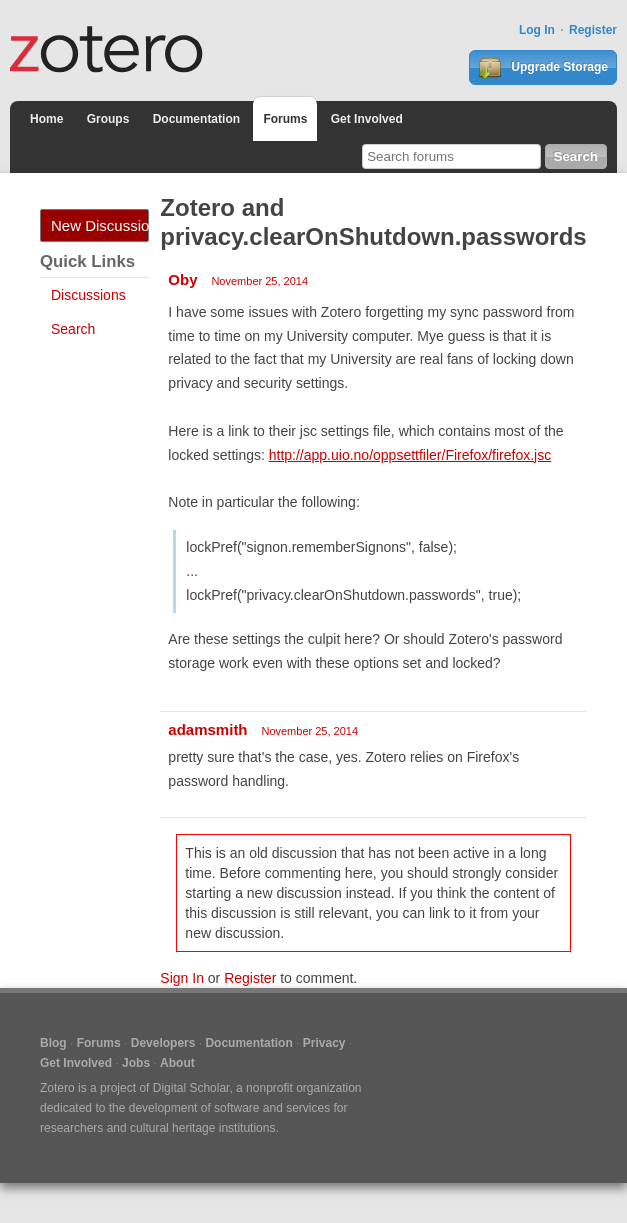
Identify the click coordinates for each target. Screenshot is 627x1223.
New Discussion (100, 225)
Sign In (182, 978)
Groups (108, 119)
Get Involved (367, 119)
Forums (285, 119)
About (177, 1063)
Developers (163, 1043)
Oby (182, 279)
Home (46, 119)
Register (593, 30)
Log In (537, 30)
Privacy (324, 1043)
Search (73, 329)
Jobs (136, 1063)
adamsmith (207, 729)
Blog (53, 1043)
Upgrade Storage (543, 68)
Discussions (88, 295)
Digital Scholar (191, 1088)
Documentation (196, 119)
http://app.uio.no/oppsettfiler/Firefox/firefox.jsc (410, 455)
